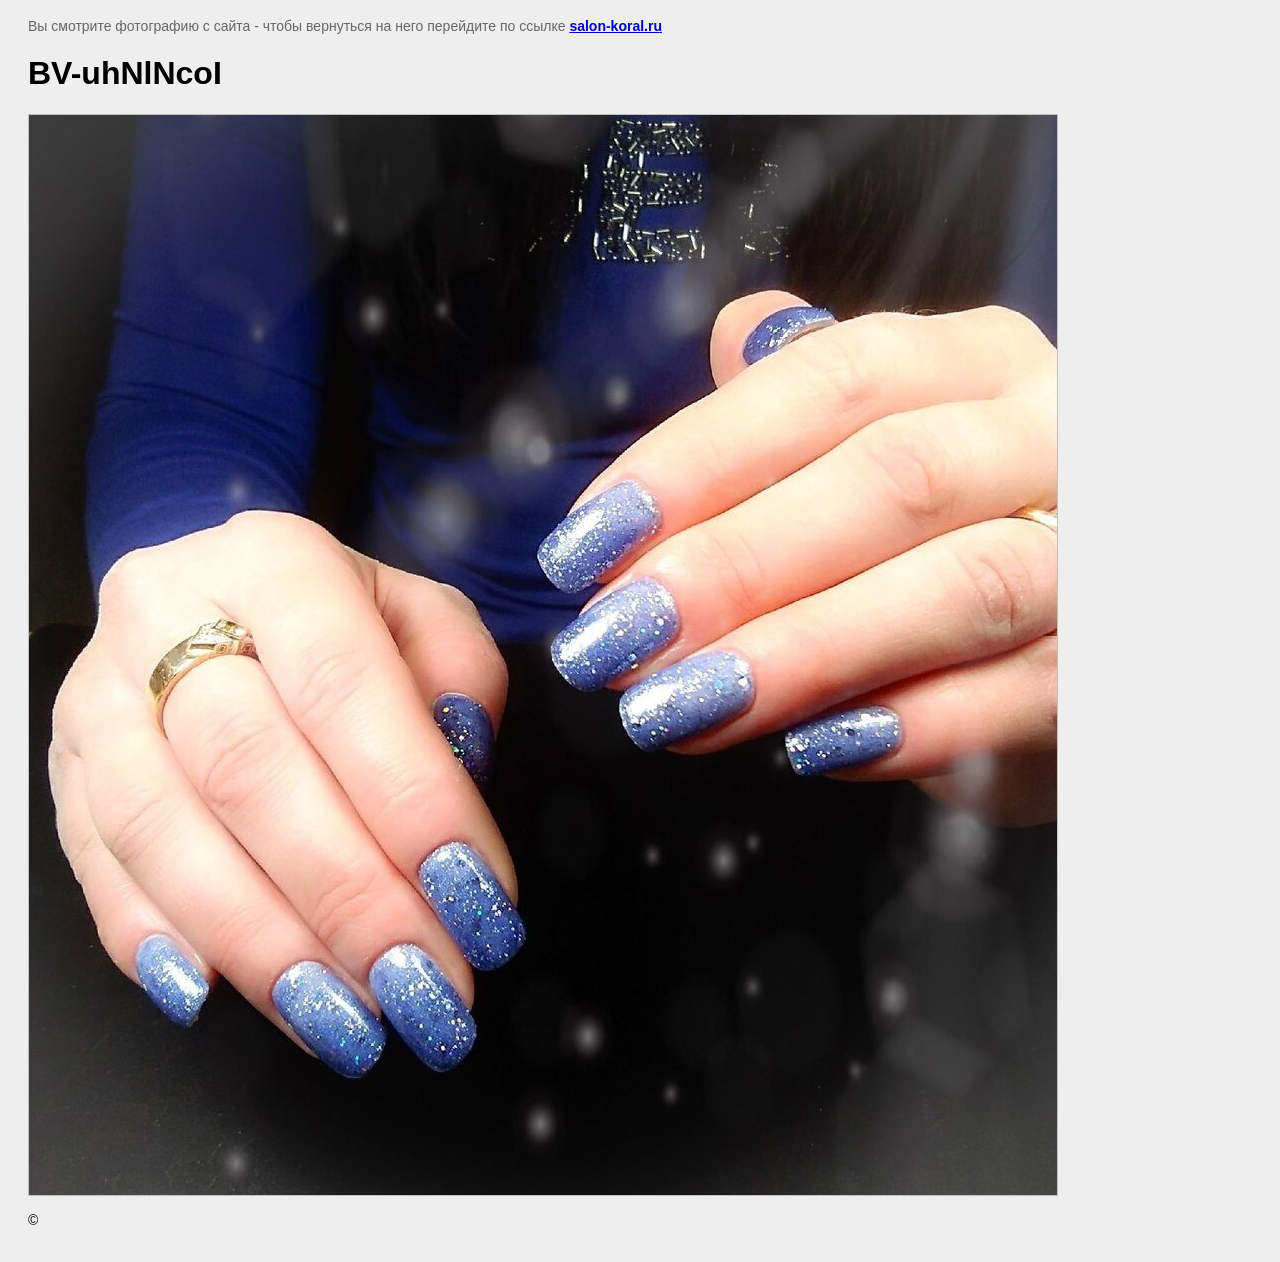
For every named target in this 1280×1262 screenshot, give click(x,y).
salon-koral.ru (615, 26)
